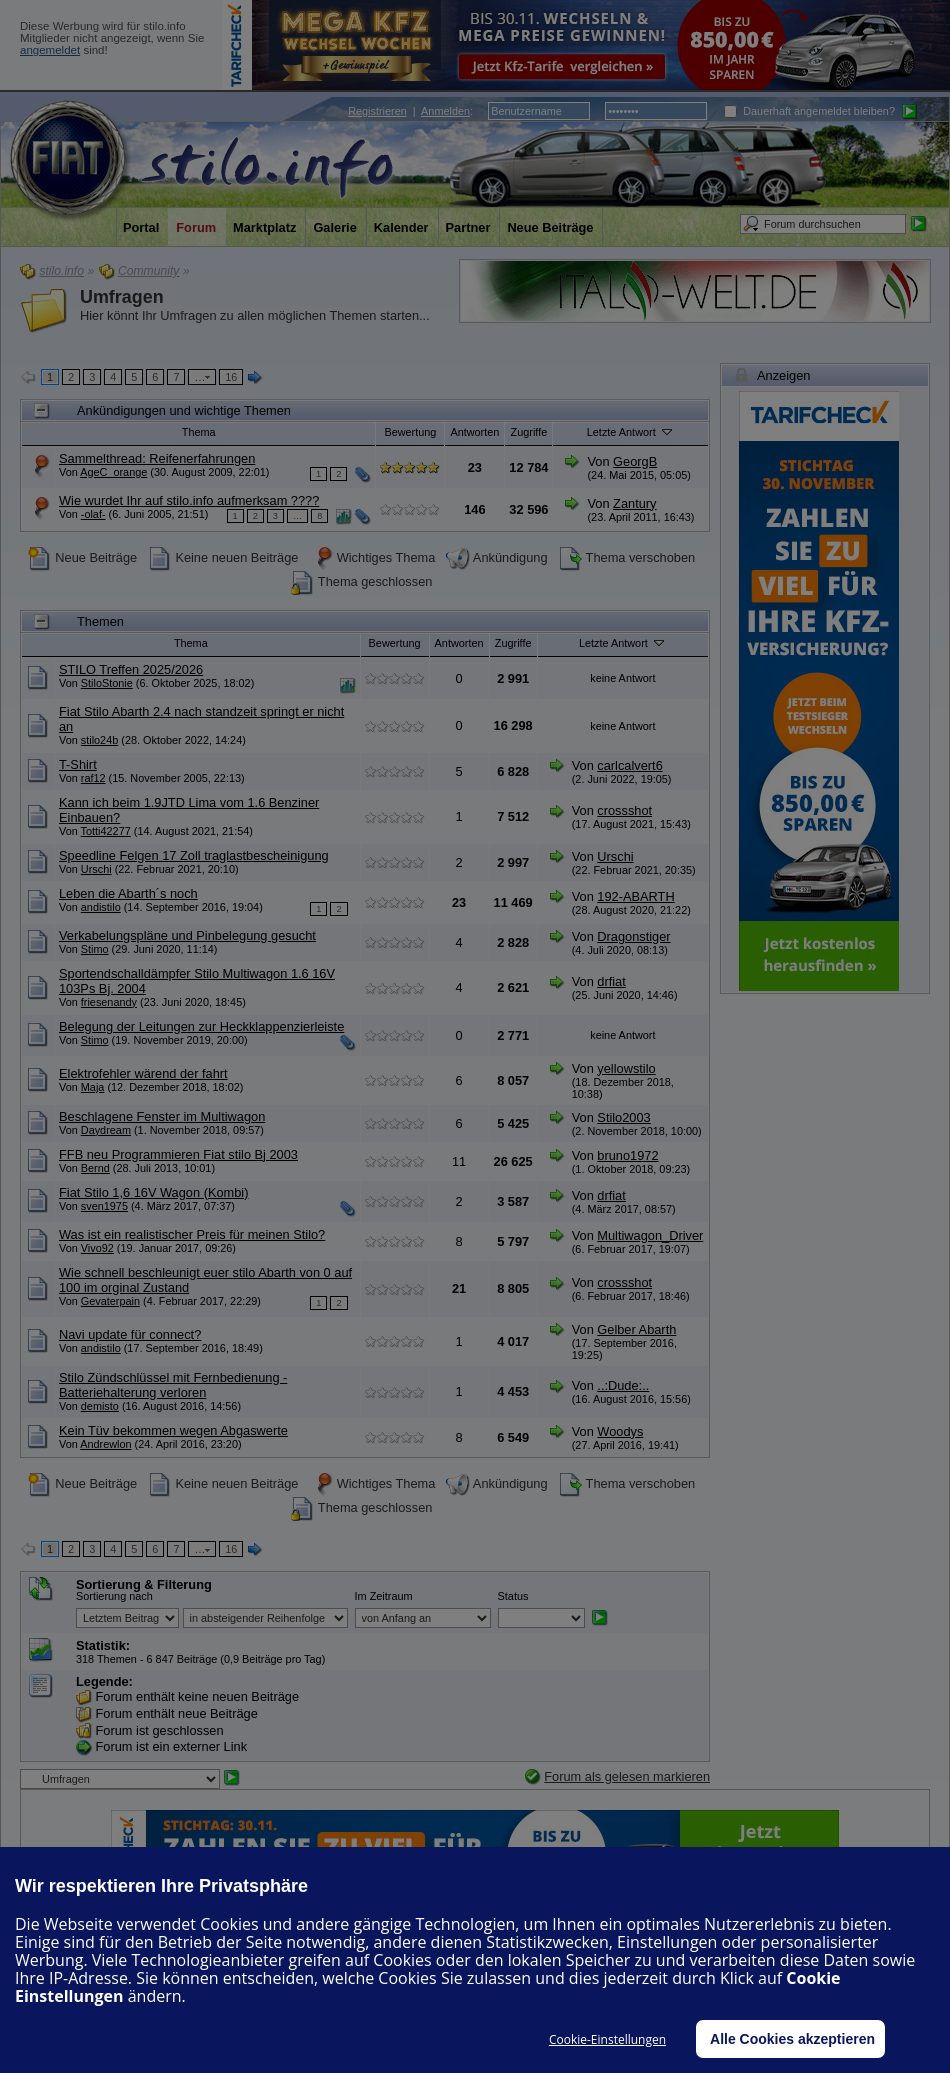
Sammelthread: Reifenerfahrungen (157, 458)
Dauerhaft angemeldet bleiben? (809, 111)
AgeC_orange (113, 472)
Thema (199, 432)
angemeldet (50, 50)
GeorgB (635, 461)
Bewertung (410, 432)
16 (231, 377)
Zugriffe (529, 432)
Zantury (634, 503)
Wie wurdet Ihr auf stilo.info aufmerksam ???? (189, 500)
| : (410, 111)
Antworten (474, 432)
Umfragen (122, 297)
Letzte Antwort (631, 431)
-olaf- (93, 514)
